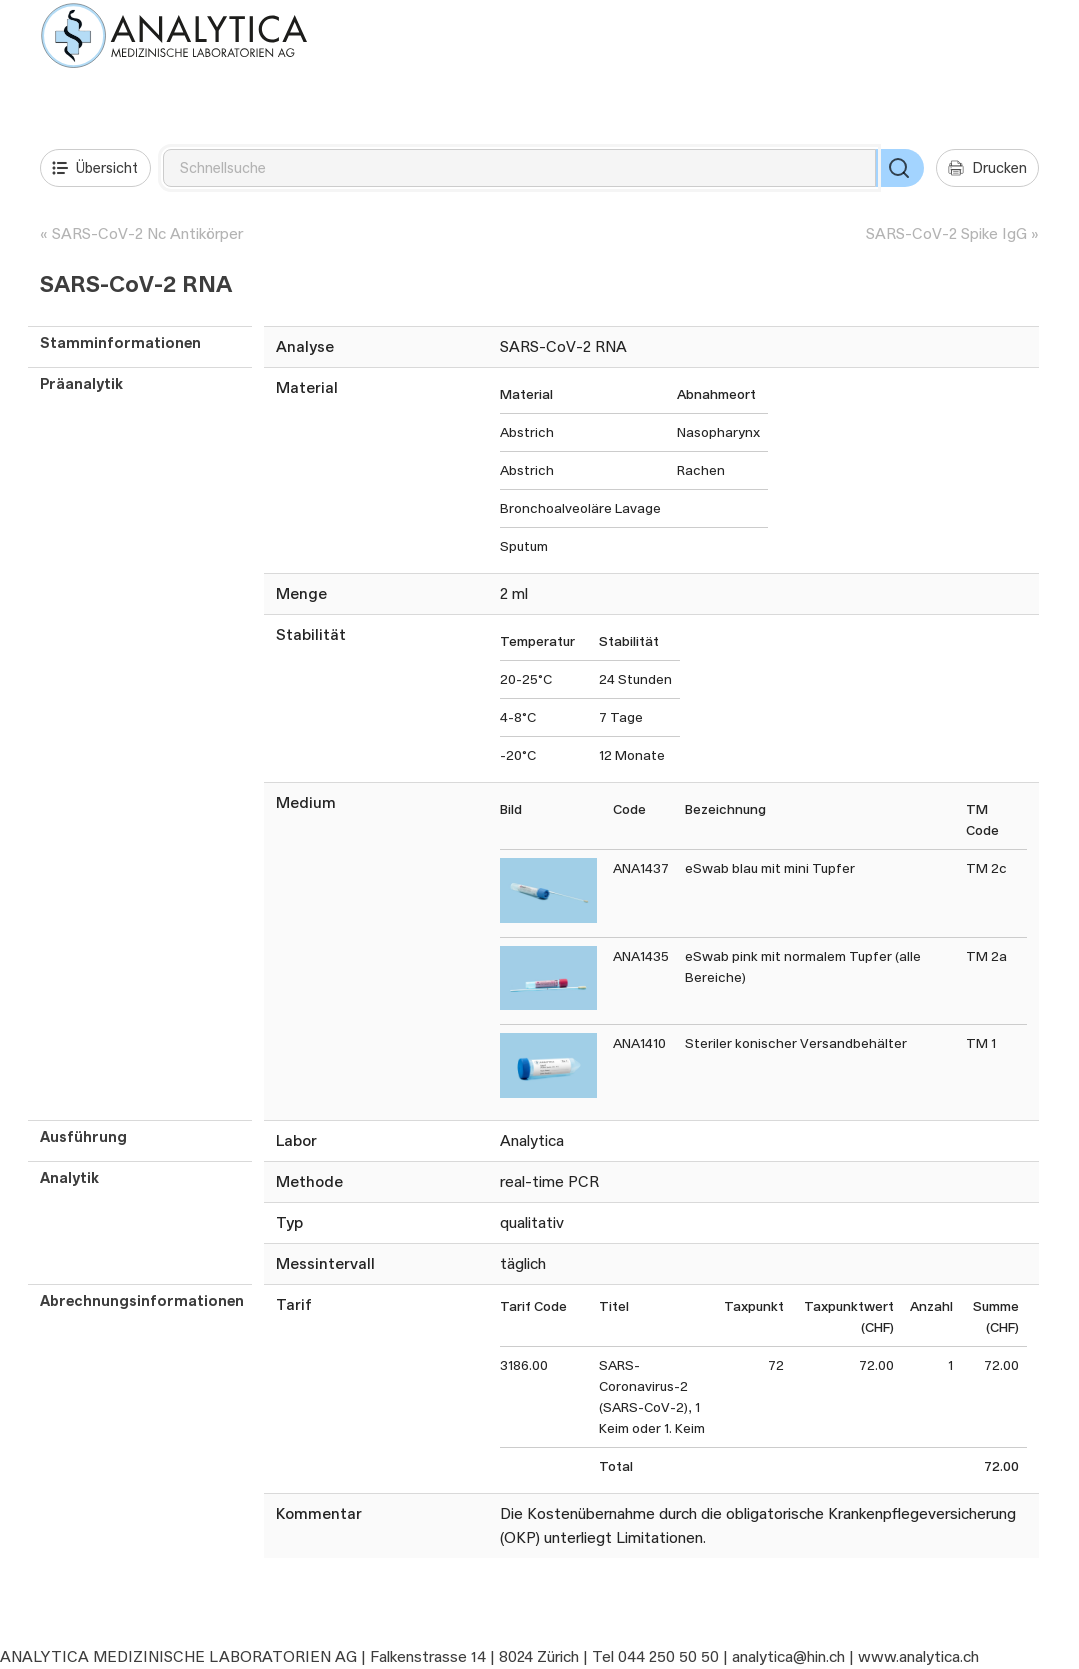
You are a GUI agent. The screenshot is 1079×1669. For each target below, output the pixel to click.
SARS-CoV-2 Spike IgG (946, 233)
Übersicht (95, 168)
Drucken (987, 168)
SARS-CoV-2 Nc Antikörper (147, 233)
